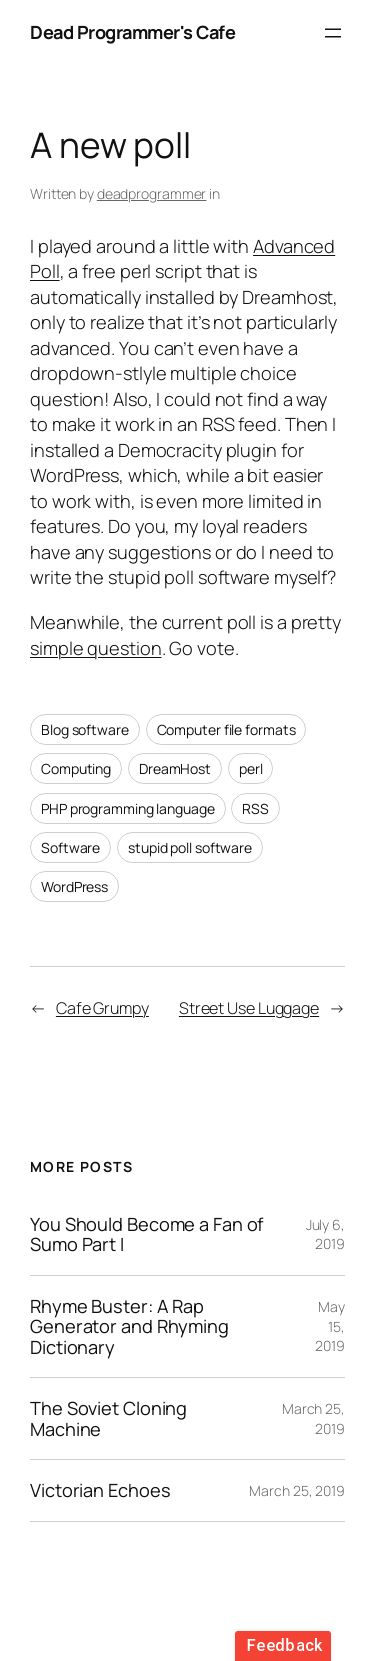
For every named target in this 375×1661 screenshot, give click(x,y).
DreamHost (175, 768)
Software (70, 847)
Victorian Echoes (100, 1490)
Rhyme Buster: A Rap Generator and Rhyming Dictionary (129, 1326)
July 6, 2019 (325, 1234)
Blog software (85, 729)
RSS (255, 808)
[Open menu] (333, 33)
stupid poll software (190, 847)
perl (251, 768)
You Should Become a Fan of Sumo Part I (146, 1234)
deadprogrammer (152, 193)
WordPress (74, 886)
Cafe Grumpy (102, 1008)
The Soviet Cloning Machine (108, 1418)
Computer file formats (226, 729)
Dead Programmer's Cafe (132, 32)
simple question (96, 648)
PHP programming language (128, 808)
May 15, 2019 (330, 1326)
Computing (76, 768)
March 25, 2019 (297, 1490)
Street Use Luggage (249, 1008)
